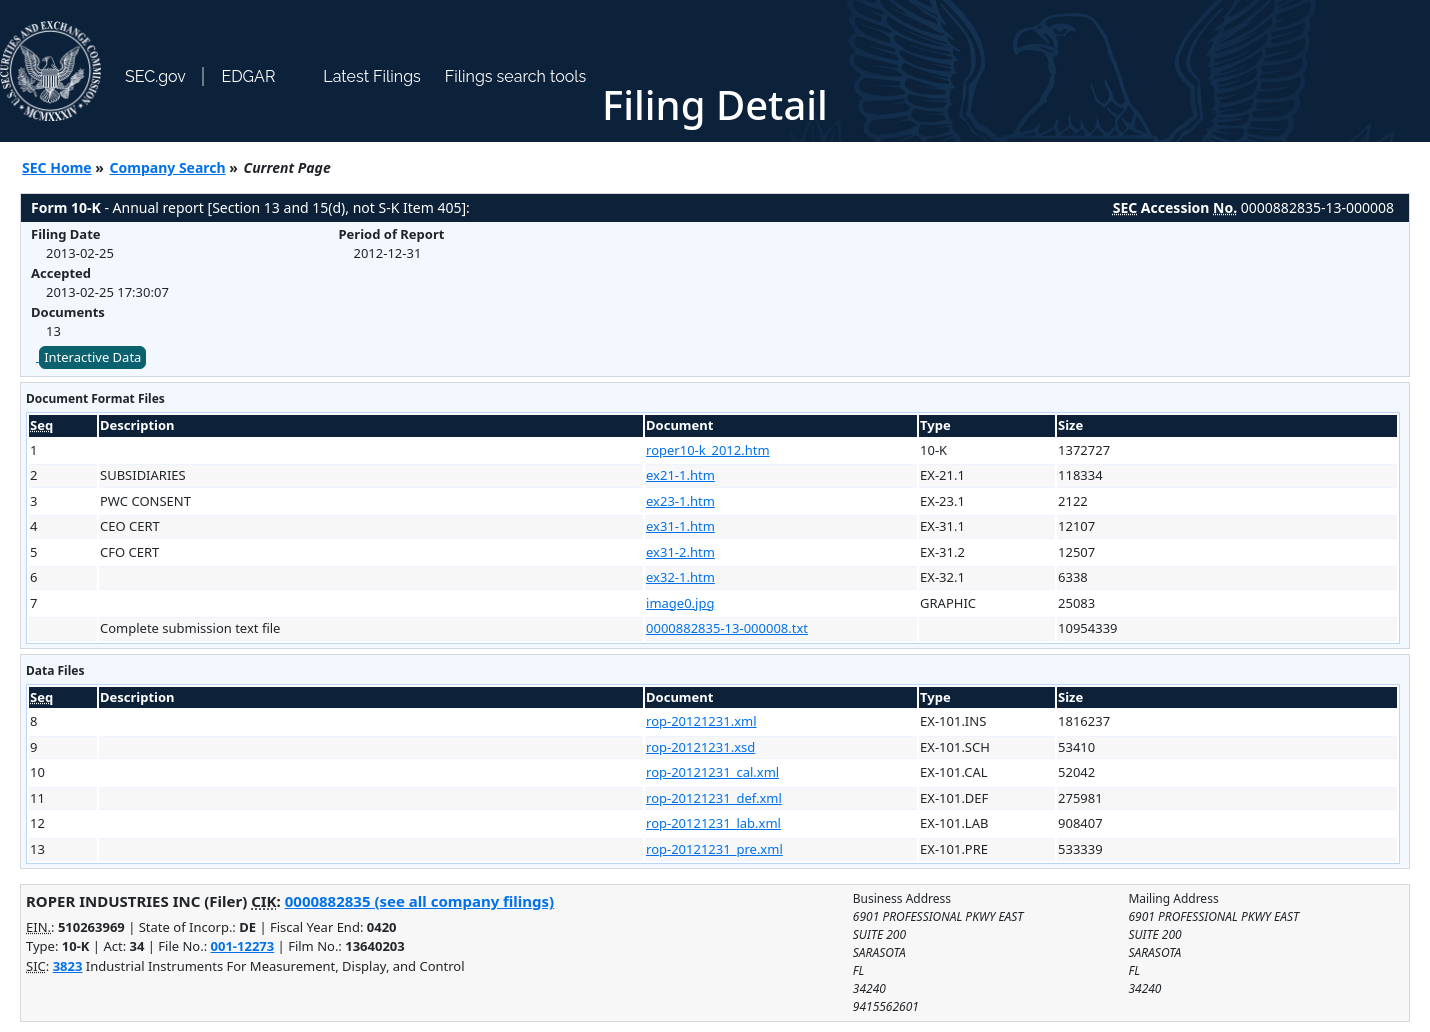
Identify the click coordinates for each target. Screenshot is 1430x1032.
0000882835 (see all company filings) (419, 901)
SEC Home (57, 167)
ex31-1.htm (680, 526)
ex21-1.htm (680, 475)
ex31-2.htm (680, 552)
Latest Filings (371, 76)
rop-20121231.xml (701, 721)
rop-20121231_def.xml (714, 798)
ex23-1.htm (680, 501)
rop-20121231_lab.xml (713, 823)
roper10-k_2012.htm (708, 450)
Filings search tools (516, 76)
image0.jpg (680, 603)
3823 (68, 966)
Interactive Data (92, 357)
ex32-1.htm (680, 577)
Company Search (168, 167)
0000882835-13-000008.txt (727, 628)
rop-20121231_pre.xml (714, 849)
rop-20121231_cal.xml (712, 772)
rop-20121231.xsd (700, 747)
